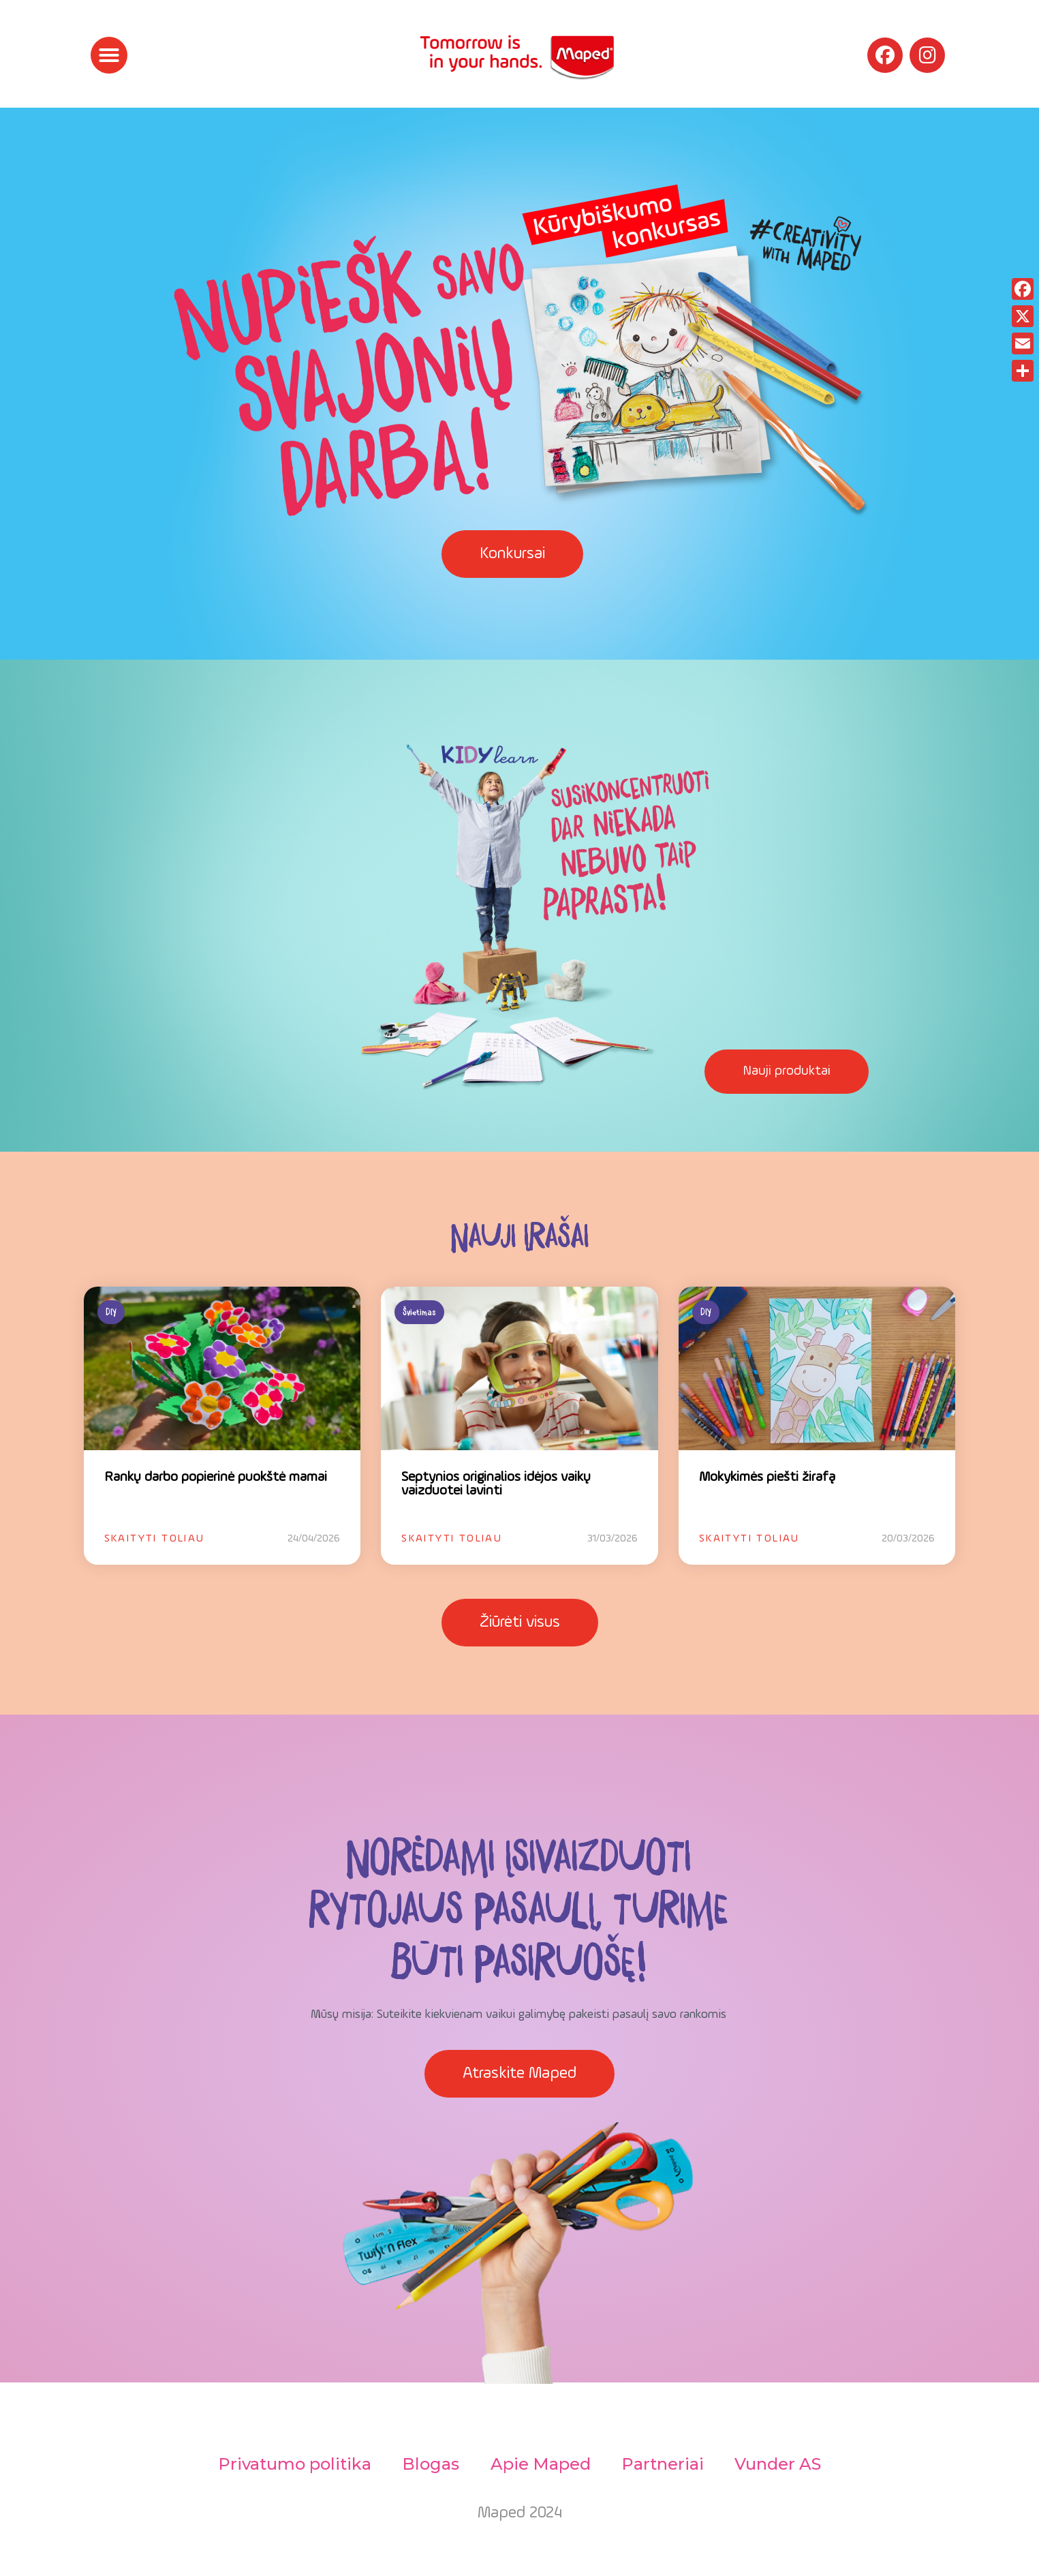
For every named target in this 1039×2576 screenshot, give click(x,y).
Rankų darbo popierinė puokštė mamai (215, 1477)
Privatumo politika (291, 2464)
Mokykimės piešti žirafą (767, 1477)
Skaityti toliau (154, 1538)
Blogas (429, 2464)
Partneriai (664, 2464)
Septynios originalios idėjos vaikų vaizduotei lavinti (496, 1484)
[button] (109, 55)
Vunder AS (782, 2464)
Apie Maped (541, 2464)
